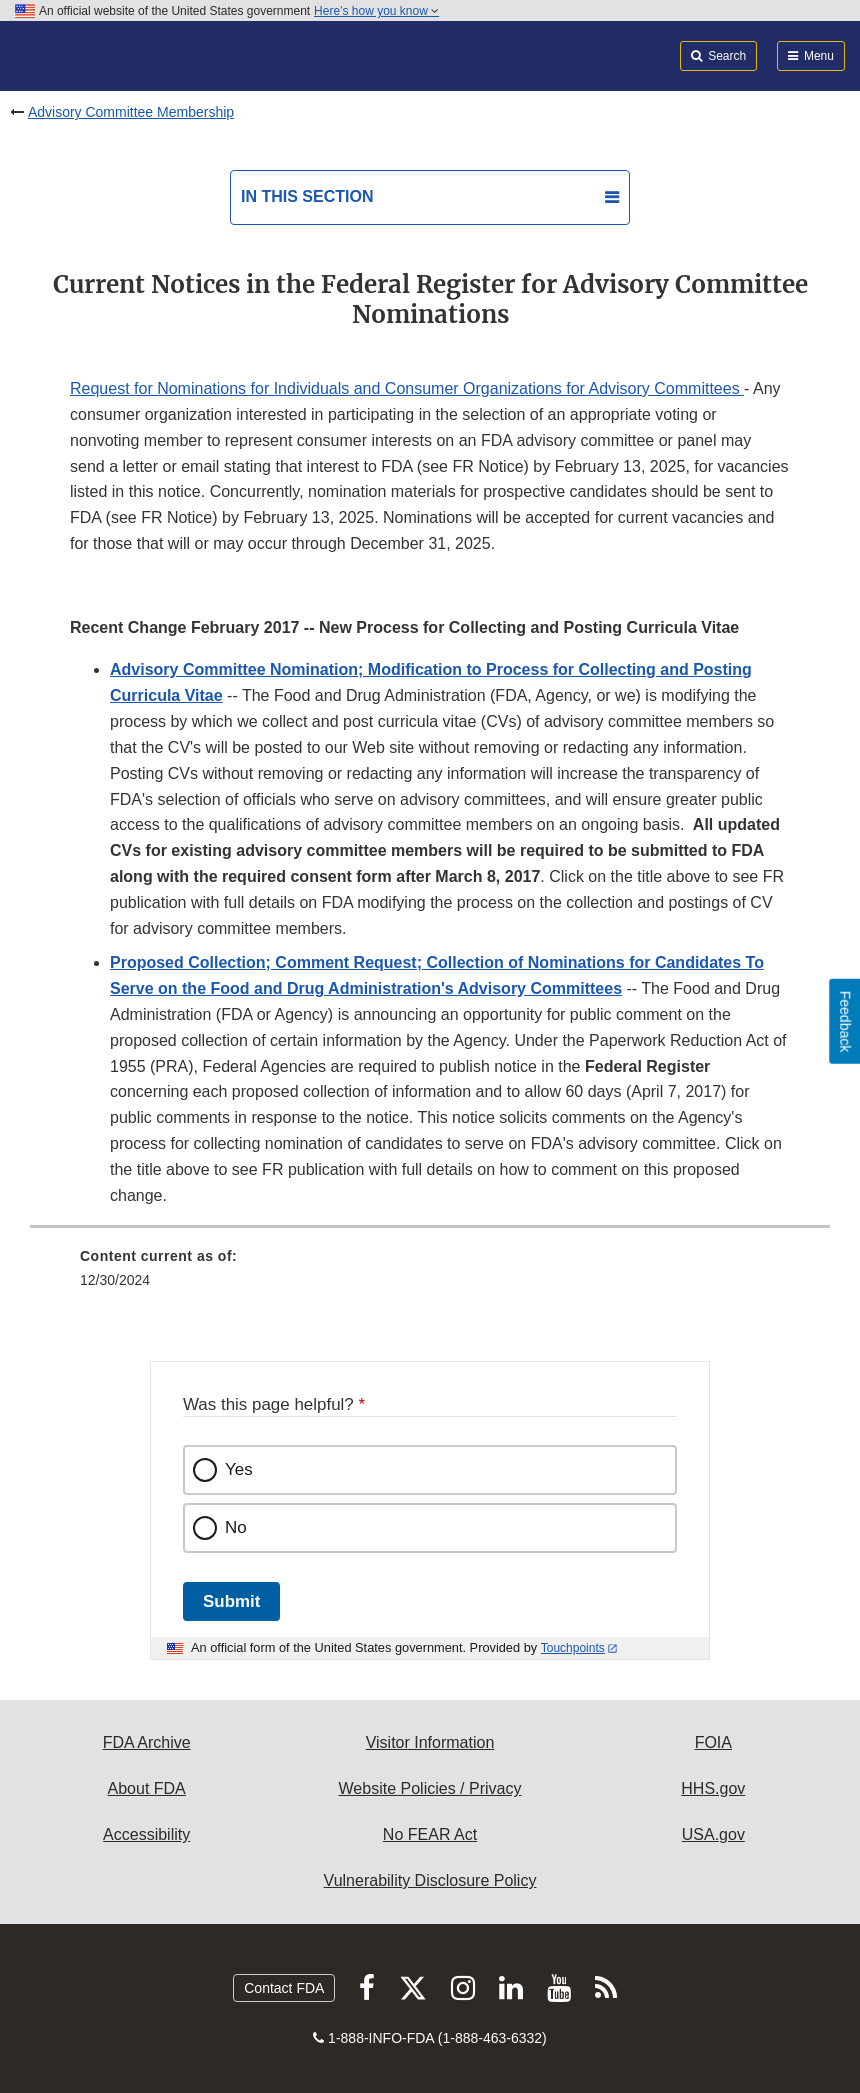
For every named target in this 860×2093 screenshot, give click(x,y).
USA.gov (713, 1834)
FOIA (713, 1742)
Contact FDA (284, 1988)
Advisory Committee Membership (131, 112)
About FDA (147, 1788)
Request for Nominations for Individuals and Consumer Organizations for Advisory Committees (407, 388)
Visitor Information (430, 1742)
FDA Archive (147, 1742)
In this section (307, 196)
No (236, 1527)
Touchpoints (573, 1648)
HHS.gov (713, 1788)
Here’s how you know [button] (376, 11)
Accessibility (146, 1834)
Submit (231, 1601)
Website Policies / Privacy (430, 1788)
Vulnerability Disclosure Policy (430, 1880)
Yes (239, 1469)
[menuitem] (430, 1275)
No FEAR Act (430, 1834)
